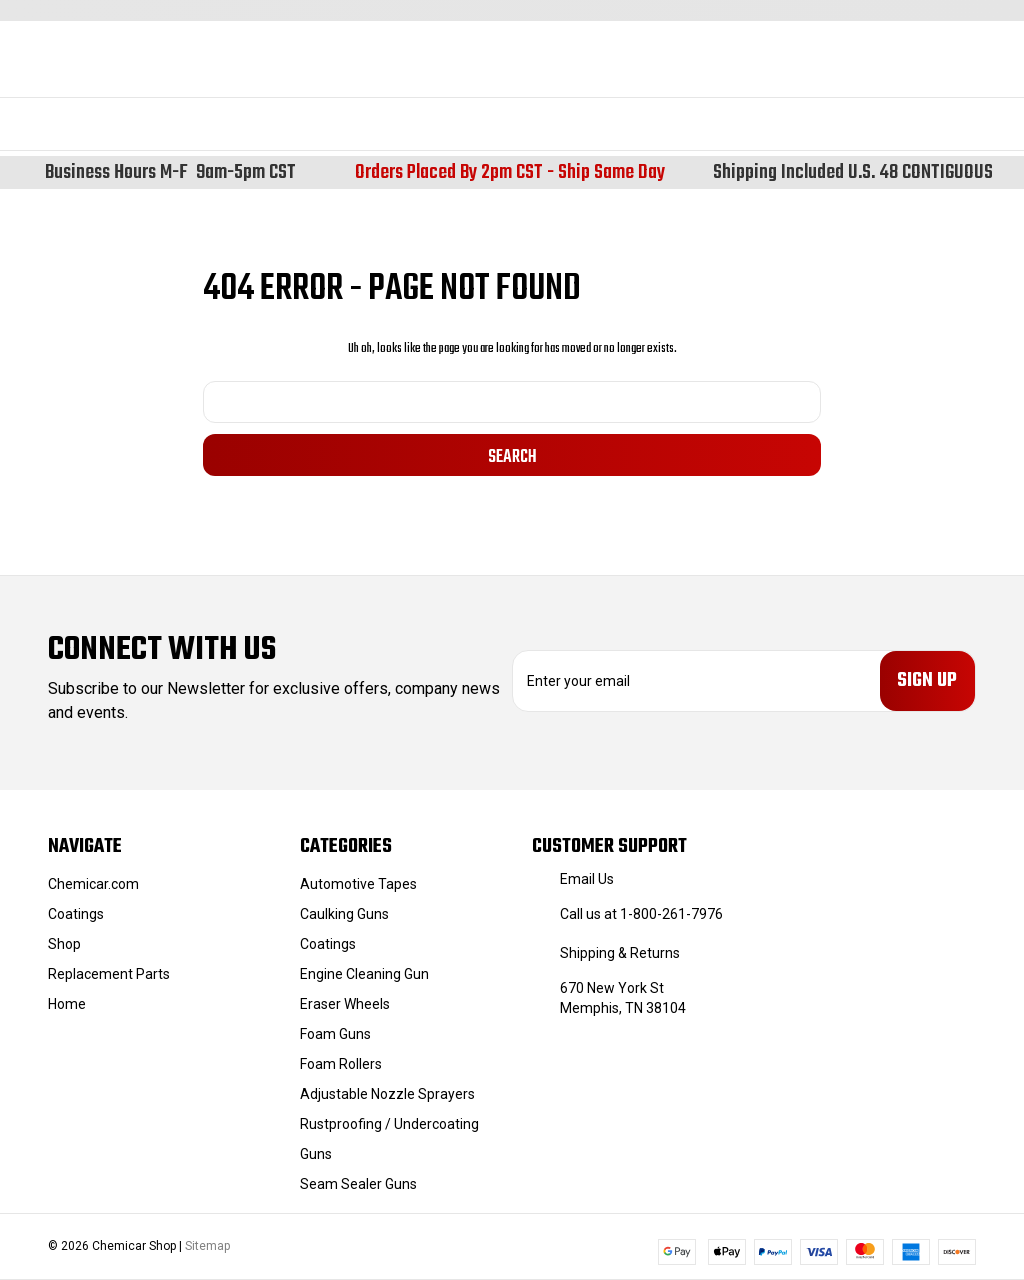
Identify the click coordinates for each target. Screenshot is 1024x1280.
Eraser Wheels (345, 1004)
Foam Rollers (341, 1064)
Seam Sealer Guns (358, 1184)
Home (67, 1004)
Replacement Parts (109, 974)
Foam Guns (335, 1034)
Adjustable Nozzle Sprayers (387, 1094)
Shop (64, 944)
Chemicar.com (93, 884)
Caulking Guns (344, 914)
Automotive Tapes (358, 884)
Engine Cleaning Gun (364, 974)
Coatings (76, 914)
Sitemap (207, 1246)
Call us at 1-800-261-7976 (641, 914)
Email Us (587, 879)
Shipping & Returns (620, 953)
